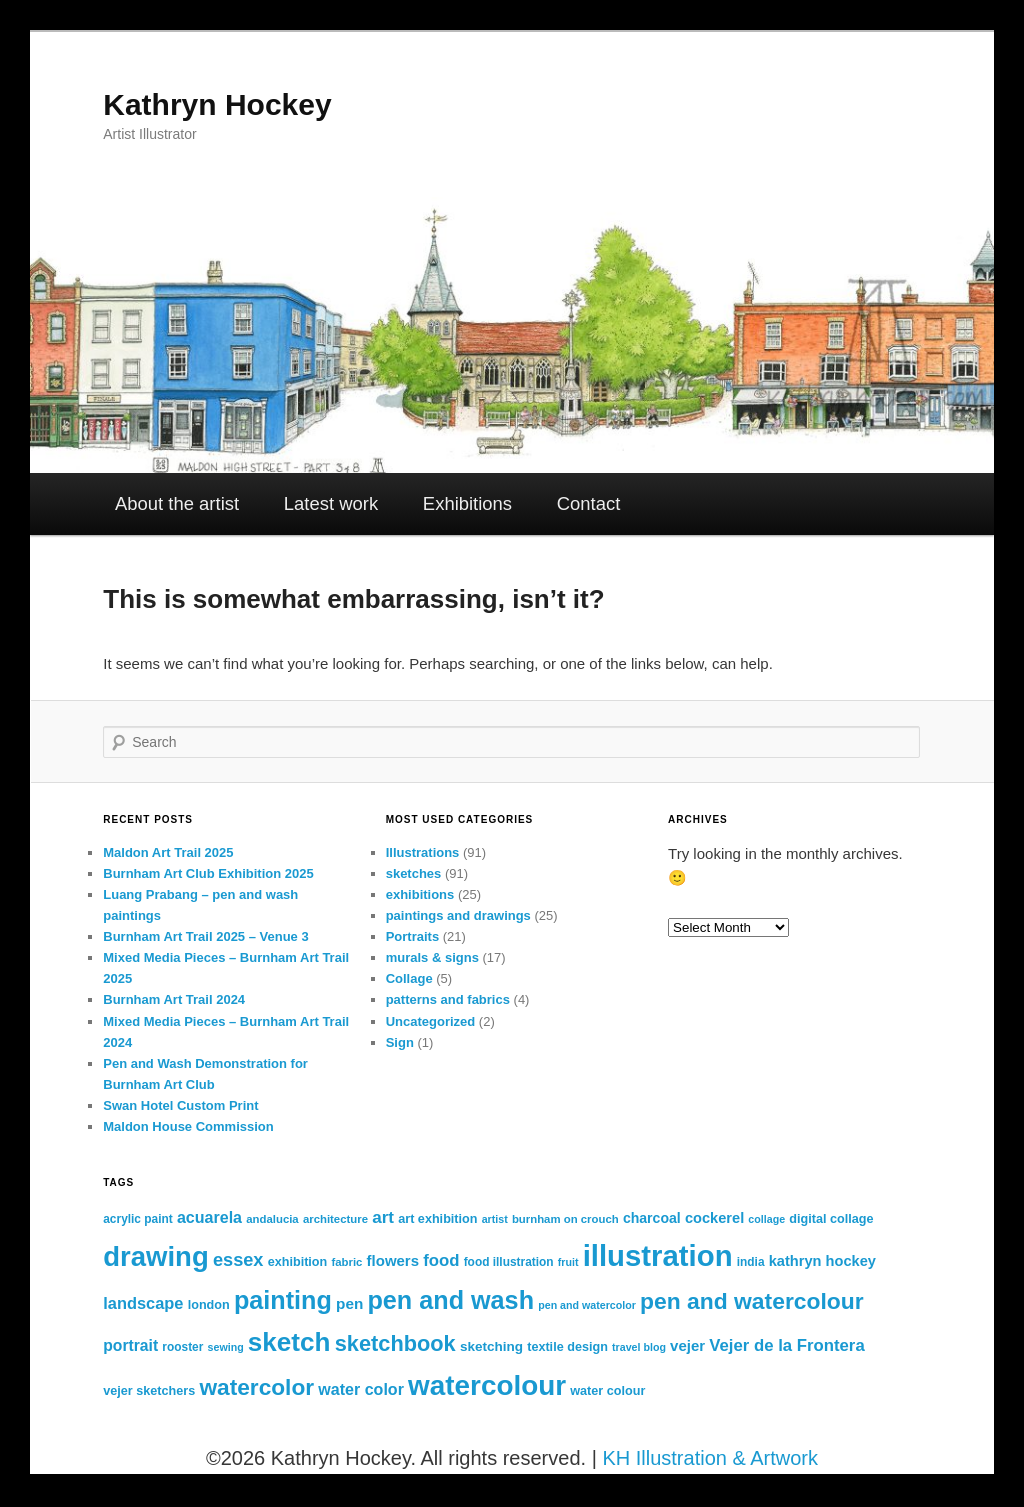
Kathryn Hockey (217, 104)
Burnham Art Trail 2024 (174, 999)
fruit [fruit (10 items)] (568, 1262)
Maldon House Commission (188, 1126)
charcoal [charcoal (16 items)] (652, 1218)
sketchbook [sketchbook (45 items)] (395, 1343)
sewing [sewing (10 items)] (226, 1347)
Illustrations (423, 852)
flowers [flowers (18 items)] (393, 1260)
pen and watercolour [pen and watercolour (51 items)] (752, 1301)
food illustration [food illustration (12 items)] (509, 1262)
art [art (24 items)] (383, 1217)
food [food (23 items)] (441, 1260)
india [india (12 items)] (751, 1262)
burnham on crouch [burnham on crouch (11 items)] (565, 1219)
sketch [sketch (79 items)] (289, 1342)
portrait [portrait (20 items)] (130, 1345)
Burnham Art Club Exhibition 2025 (208, 873)
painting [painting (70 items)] (283, 1300)
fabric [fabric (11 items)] (346, 1262)
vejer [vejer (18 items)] (687, 1345)
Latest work (331, 503)
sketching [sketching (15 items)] (491, 1346)
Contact (589, 503)
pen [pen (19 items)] (349, 1303)
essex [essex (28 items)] (238, 1260)
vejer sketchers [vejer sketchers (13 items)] (149, 1391)
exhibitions (420, 894)
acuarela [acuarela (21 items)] (209, 1217)
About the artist (177, 503)
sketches (414, 873)
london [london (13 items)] (209, 1305)
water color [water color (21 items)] (361, 1389)
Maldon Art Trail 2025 (168, 852)
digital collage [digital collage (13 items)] (831, 1219)
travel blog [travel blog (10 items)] (639, 1347)
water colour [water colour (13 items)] (607, 1391)
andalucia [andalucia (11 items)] (272, 1219)
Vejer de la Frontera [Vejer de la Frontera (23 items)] (786, 1345)
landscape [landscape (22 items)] (143, 1303)
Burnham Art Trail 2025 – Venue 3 (205, 936)
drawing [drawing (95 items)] (155, 1256)
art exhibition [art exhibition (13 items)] (437, 1219)
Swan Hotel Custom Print (180, 1105)
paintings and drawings (458, 915)
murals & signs (432, 957)
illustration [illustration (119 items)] (658, 1255)
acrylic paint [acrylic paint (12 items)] (137, 1219)
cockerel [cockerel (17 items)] (714, 1218)
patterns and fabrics (448, 999)
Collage (409, 978)
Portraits (412, 936)
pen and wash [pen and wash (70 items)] (450, 1300)
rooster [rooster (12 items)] (182, 1347)
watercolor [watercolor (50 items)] (256, 1387)
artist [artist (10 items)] (495, 1219)
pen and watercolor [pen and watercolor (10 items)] (587, 1305)
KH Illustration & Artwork (710, 1458)
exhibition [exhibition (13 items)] (298, 1262)
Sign (400, 1042)
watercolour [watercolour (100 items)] (487, 1385)
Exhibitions (467, 503)
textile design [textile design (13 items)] (567, 1347)
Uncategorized (431, 1021)
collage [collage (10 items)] (766, 1219)
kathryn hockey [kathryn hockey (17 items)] (822, 1261)
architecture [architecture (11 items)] (335, 1219)
